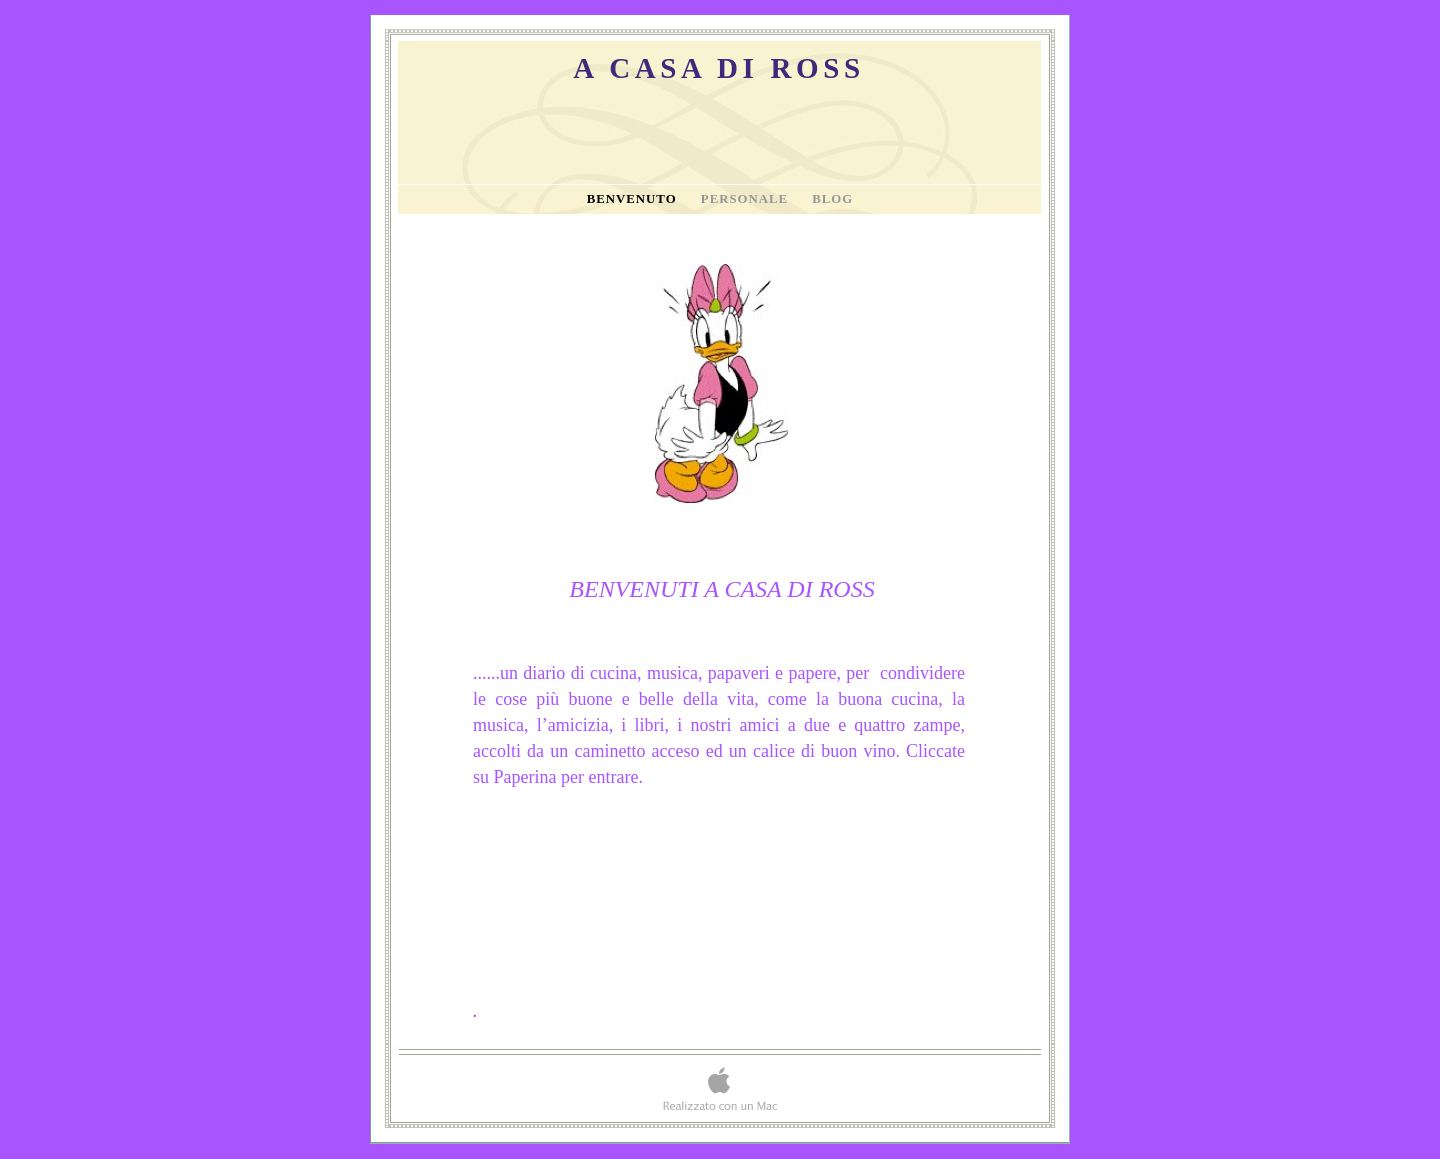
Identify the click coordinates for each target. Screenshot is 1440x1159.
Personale (746, 199)
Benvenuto (634, 199)
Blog (832, 199)
